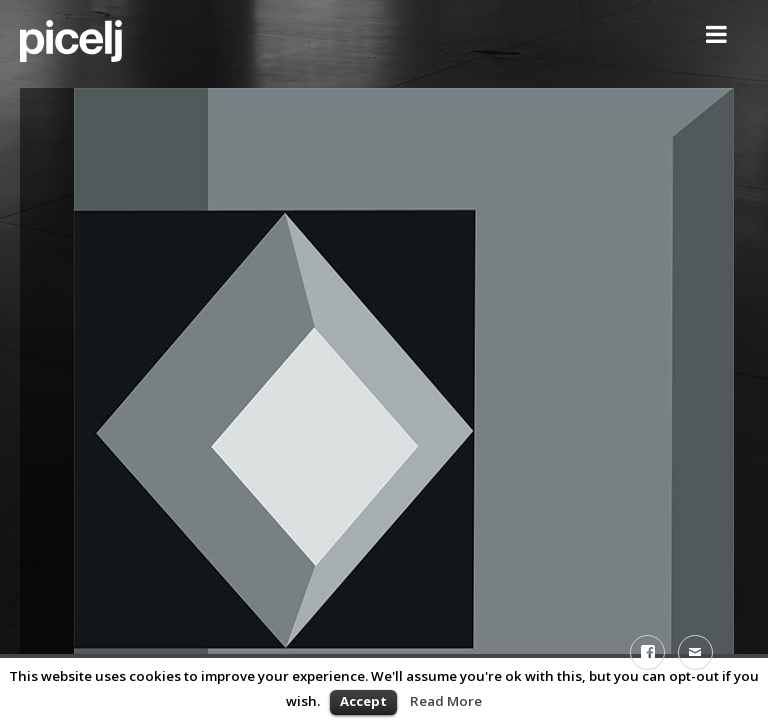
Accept (363, 701)
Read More (446, 701)
